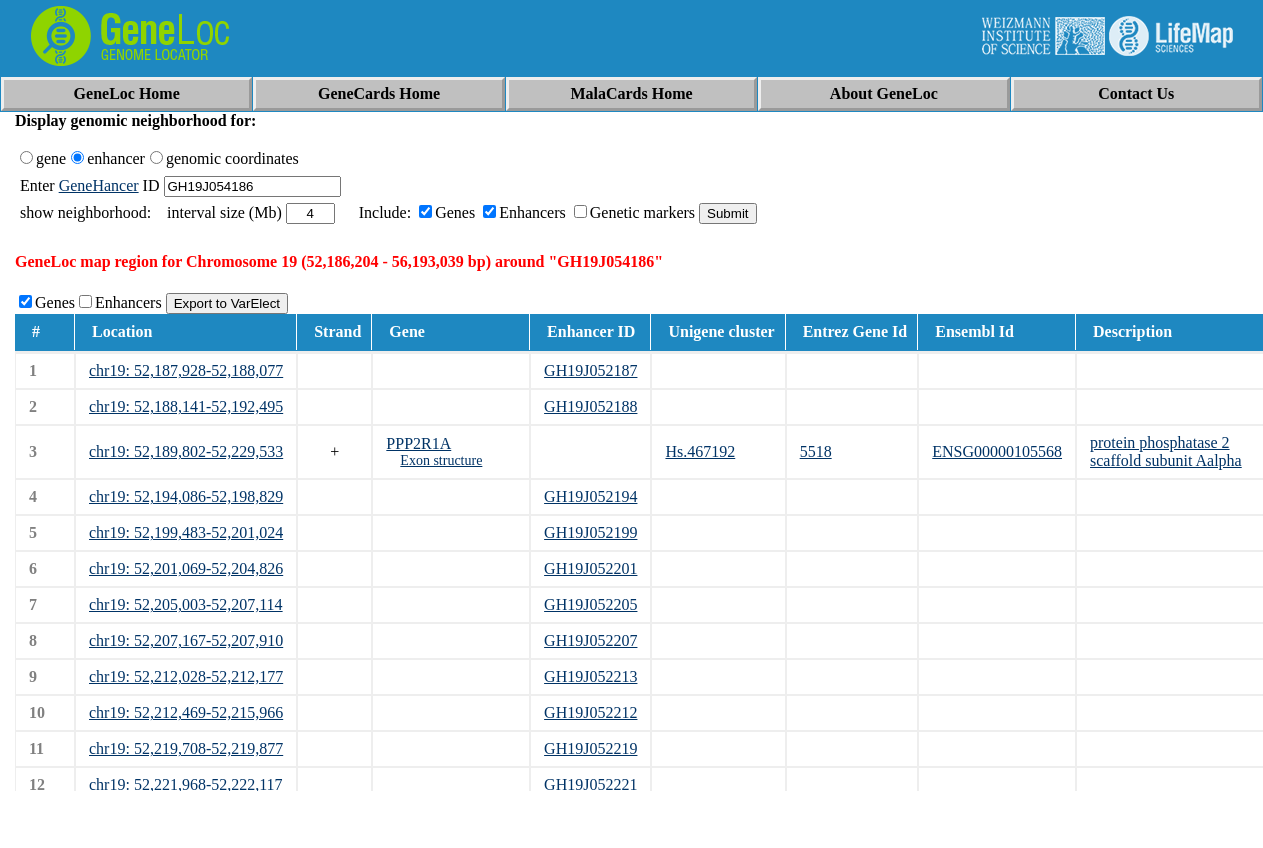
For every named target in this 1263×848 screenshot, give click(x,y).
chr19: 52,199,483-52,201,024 (186, 532)
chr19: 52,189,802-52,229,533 (186, 451)
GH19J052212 (590, 712)
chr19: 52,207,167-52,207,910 (186, 640)
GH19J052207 (590, 640)
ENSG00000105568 (997, 451)
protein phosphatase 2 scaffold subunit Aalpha (1166, 451)
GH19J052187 (590, 370)
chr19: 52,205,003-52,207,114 (186, 604)
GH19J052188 (590, 406)
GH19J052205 (590, 604)
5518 (816, 451)
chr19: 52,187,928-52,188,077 (186, 370)
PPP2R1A (418, 443)
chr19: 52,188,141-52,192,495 (186, 406)
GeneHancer (99, 185)
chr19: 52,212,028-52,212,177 (186, 676)
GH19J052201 (590, 568)
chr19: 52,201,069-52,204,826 (186, 568)
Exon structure (441, 460)
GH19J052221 (590, 784)
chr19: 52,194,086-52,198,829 (186, 496)
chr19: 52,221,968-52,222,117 (186, 784)
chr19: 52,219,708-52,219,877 (186, 748)
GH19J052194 (590, 496)
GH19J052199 (590, 532)
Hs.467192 (700, 451)
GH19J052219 (590, 748)
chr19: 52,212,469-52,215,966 (186, 712)
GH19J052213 (590, 676)
